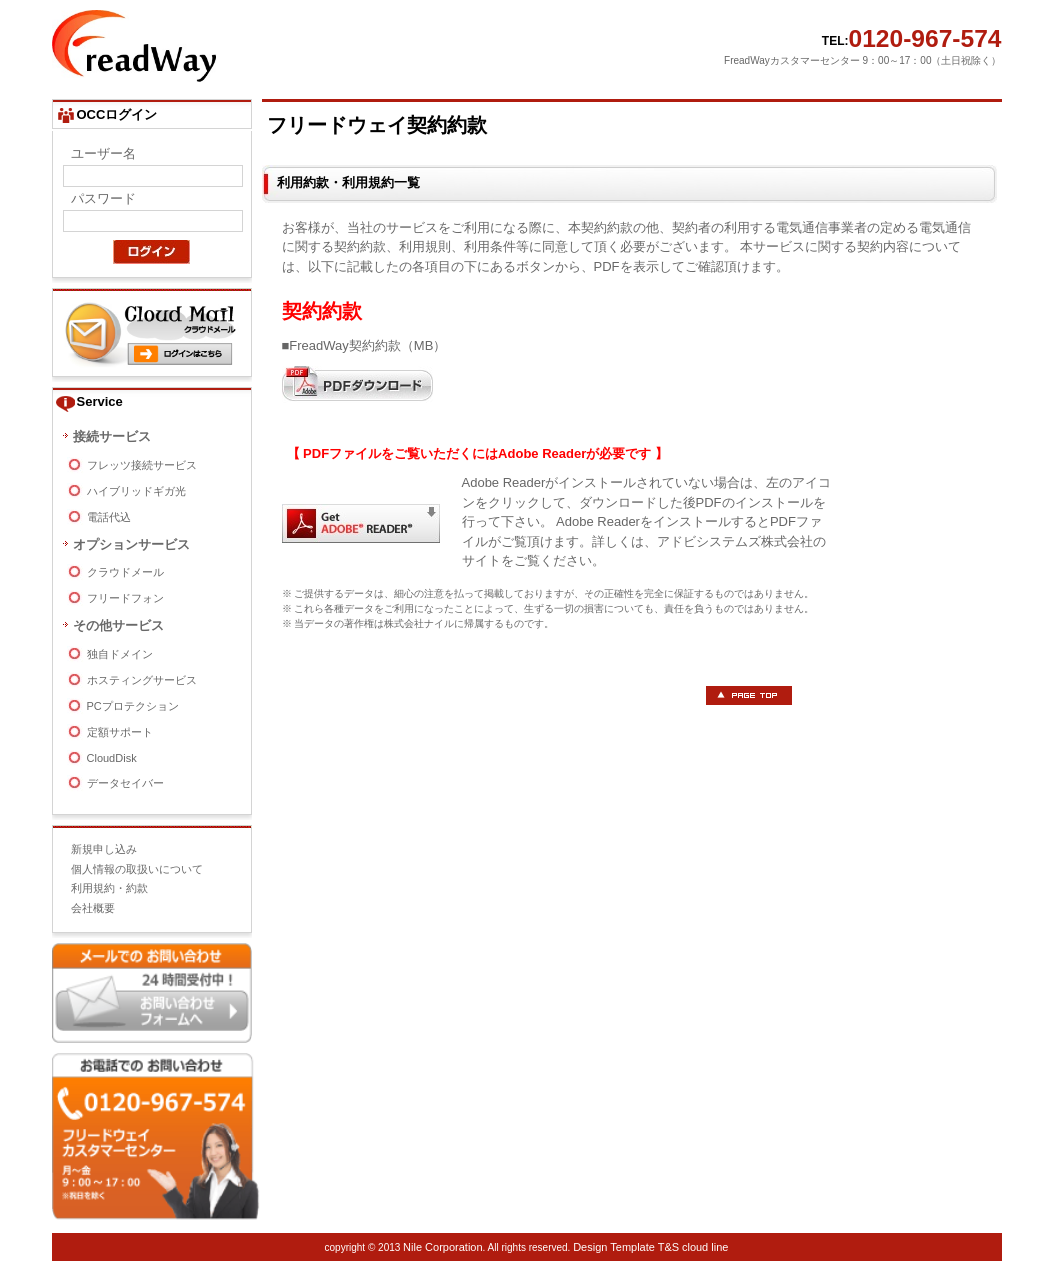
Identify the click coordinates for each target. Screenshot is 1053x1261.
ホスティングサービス (142, 680)
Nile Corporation (442, 1247)
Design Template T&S (626, 1247)
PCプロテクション (133, 706)
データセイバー (125, 783)
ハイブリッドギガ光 (136, 491)
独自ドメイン (120, 654)
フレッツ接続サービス (142, 465)
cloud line (705, 1247)
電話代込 (109, 517)
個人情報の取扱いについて (137, 869)
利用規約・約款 (109, 888)
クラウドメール (125, 572)
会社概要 (93, 908)
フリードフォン (125, 598)
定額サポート (120, 732)
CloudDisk (112, 758)
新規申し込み (104, 849)
